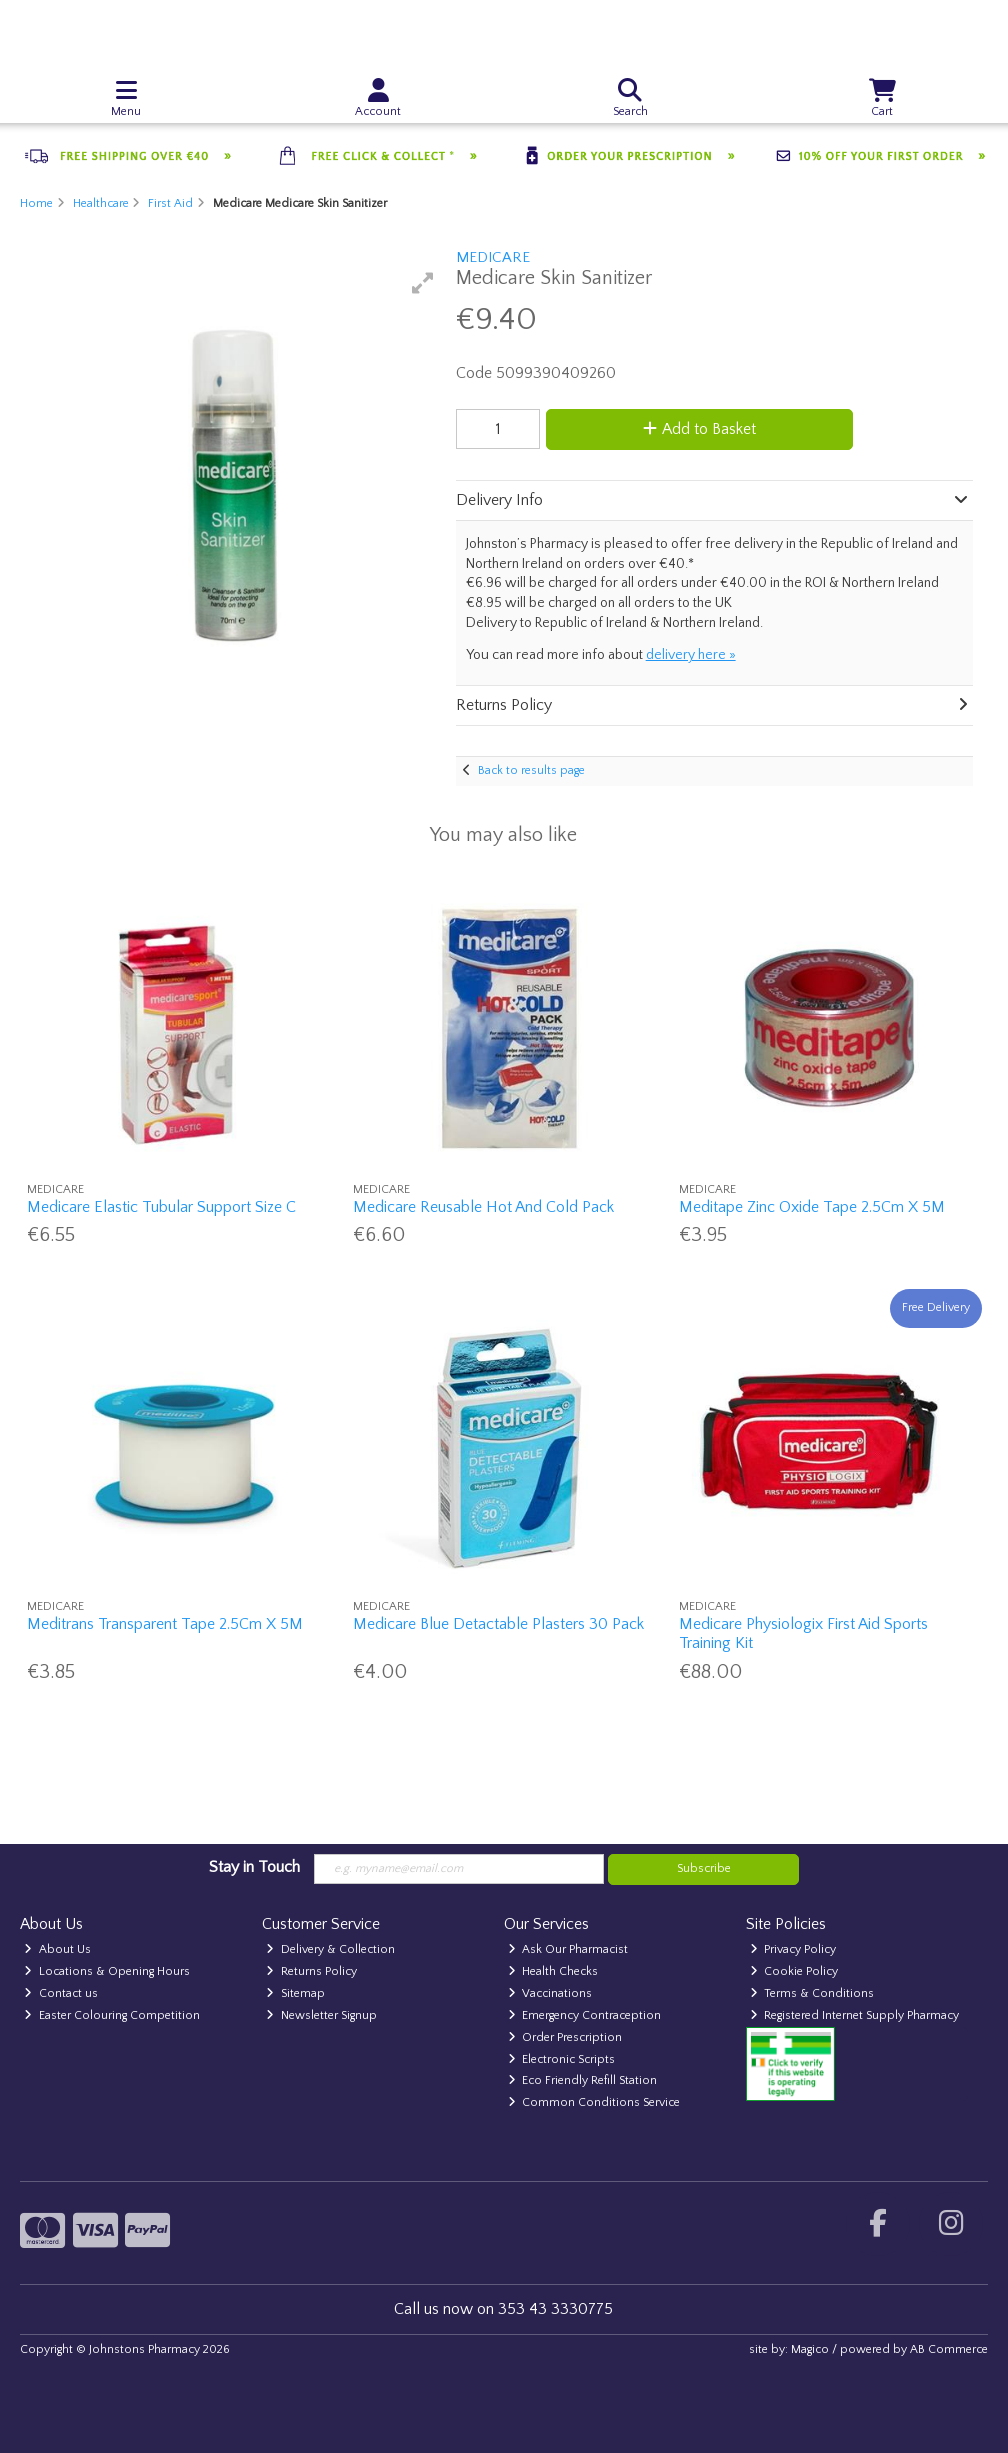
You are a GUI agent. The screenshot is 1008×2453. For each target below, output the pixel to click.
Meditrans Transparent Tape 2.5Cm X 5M (165, 1624)
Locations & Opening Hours (107, 1971)
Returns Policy (311, 1971)
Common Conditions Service (594, 2102)
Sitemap (295, 1993)
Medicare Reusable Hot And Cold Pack (483, 1207)
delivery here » (691, 655)
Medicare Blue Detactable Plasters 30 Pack (498, 1624)
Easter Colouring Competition (112, 2015)
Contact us (61, 1993)
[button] (423, 283)
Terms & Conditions (812, 1993)
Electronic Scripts (562, 2059)
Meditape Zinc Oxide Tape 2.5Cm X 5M (812, 1207)
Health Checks (553, 1971)
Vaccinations (550, 1993)
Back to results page (531, 770)
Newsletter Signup (321, 2015)
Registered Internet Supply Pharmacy (855, 2015)
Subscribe (704, 1868)
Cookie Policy (794, 1971)
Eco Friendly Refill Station (583, 2080)
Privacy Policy (793, 1949)
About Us (57, 1949)
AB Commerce (949, 2349)
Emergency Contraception (585, 2015)
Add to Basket (699, 429)
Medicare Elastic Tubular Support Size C (161, 1207)
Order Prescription (565, 2037)
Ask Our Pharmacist (568, 1949)
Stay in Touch (254, 1867)
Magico (810, 2349)
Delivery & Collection (330, 1949)
